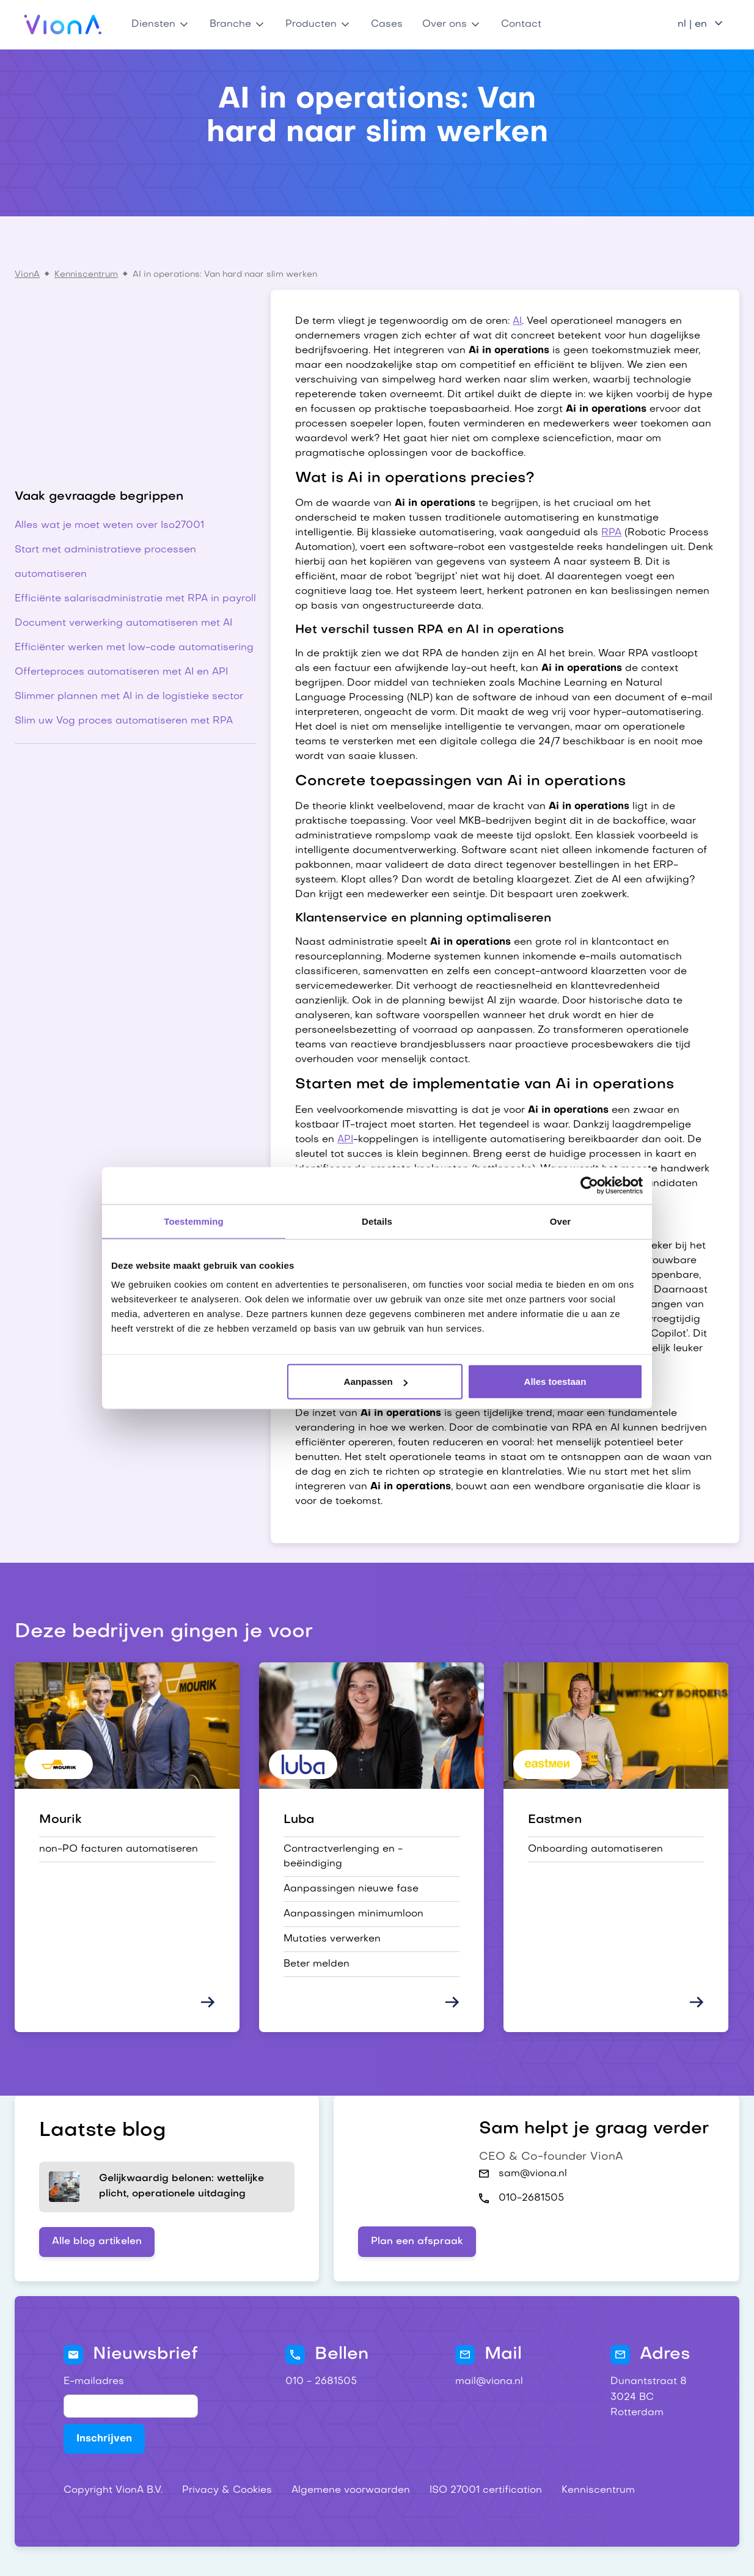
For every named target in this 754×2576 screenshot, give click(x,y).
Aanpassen (376, 1381)
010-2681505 (531, 2198)
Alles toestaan (555, 1381)
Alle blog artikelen (97, 2242)
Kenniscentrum (86, 275)
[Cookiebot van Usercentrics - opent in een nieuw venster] (589, 1185)
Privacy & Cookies (227, 2490)
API (345, 1140)
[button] (161, 24)
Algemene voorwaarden (350, 2490)
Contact (521, 24)
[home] (63, 24)
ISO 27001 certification (486, 2490)
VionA (27, 275)
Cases (387, 24)
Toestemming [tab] (194, 1221)
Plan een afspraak (417, 2242)
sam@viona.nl (533, 2174)
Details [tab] (377, 1221)
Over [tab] (560, 1221)
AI (517, 321)
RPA (611, 533)
